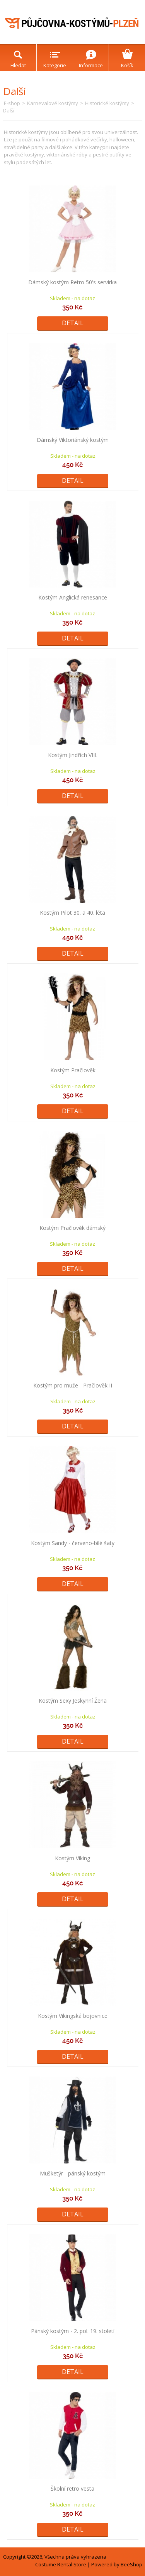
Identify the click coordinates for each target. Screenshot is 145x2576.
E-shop (12, 103)
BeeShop (131, 2564)
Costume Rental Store (60, 2564)
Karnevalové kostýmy (52, 103)
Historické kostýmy (107, 103)
